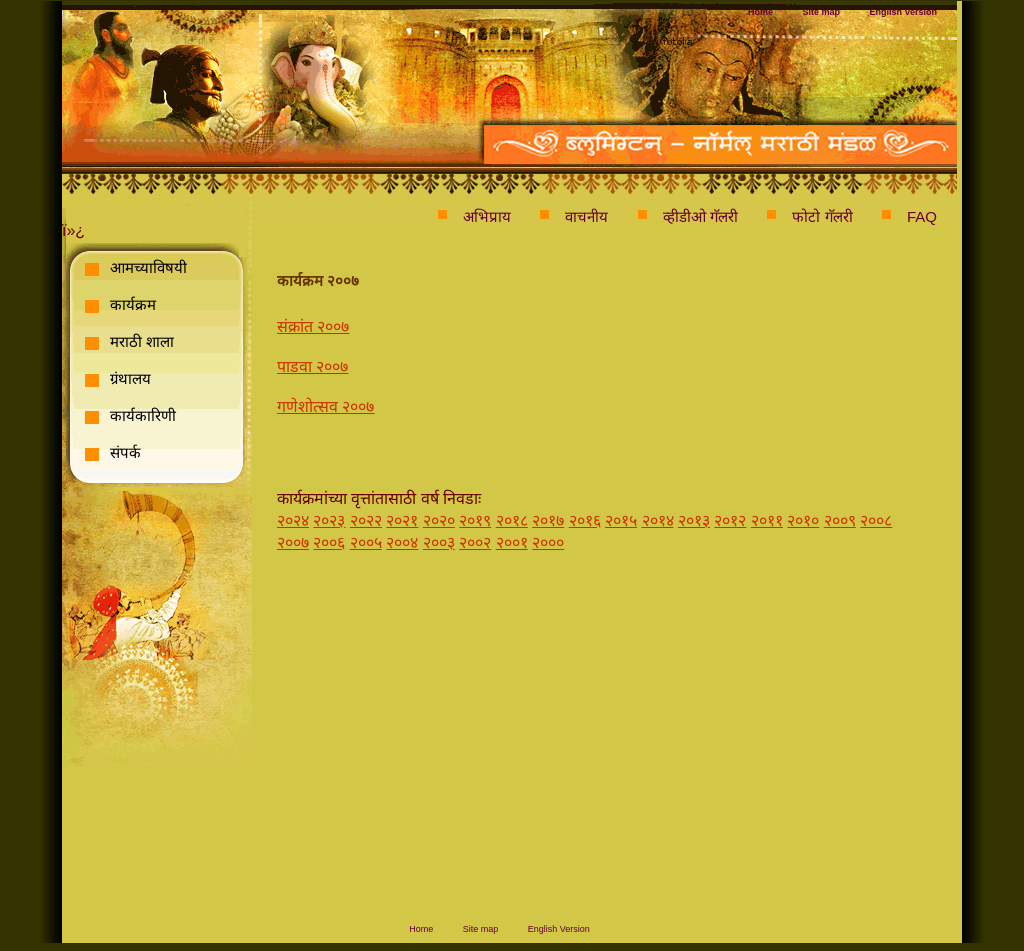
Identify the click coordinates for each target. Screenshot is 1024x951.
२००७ (293, 542)
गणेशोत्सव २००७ (325, 406)
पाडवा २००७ (312, 366)
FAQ (922, 216)
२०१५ (621, 520)
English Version (903, 12)
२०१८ (512, 520)
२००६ (329, 542)
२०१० (803, 520)
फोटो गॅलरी (822, 216)
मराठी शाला (142, 341)
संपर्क (125, 452)
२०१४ (658, 520)
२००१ (512, 542)
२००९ (840, 520)
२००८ (876, 520)
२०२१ (402, 520)
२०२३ (329, 520)
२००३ (439, 542)
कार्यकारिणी (143, 415)
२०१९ (475, 520)
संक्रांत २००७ (313, 326)
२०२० (439, 520)
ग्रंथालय (130, 378)
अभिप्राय (487, 216)
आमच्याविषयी (148, 267)
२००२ (475, 542)
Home (760, 12)
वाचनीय (586, 216)
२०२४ (293, 520)
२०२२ (366, 520)
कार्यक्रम (133, 304)
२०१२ (730, 520)
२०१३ (694, 520)
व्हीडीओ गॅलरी (700, 216)
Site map (822, 12)
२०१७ (548, 520)
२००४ (402, 542)
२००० (548, 542)
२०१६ (585, 520)
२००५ (366, 542)
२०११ (767, 520)
